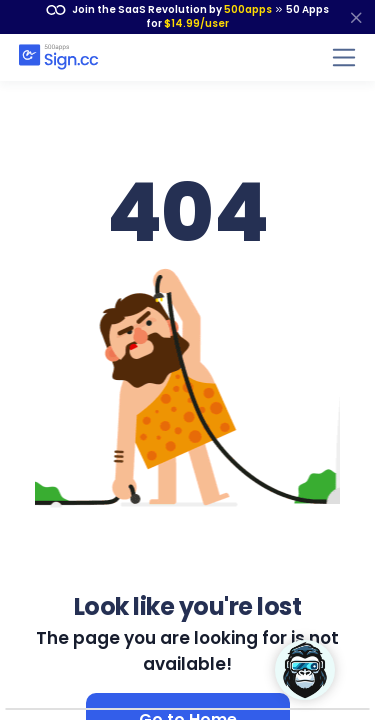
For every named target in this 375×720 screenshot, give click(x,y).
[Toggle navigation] (344, 57)
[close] (356, 17)
